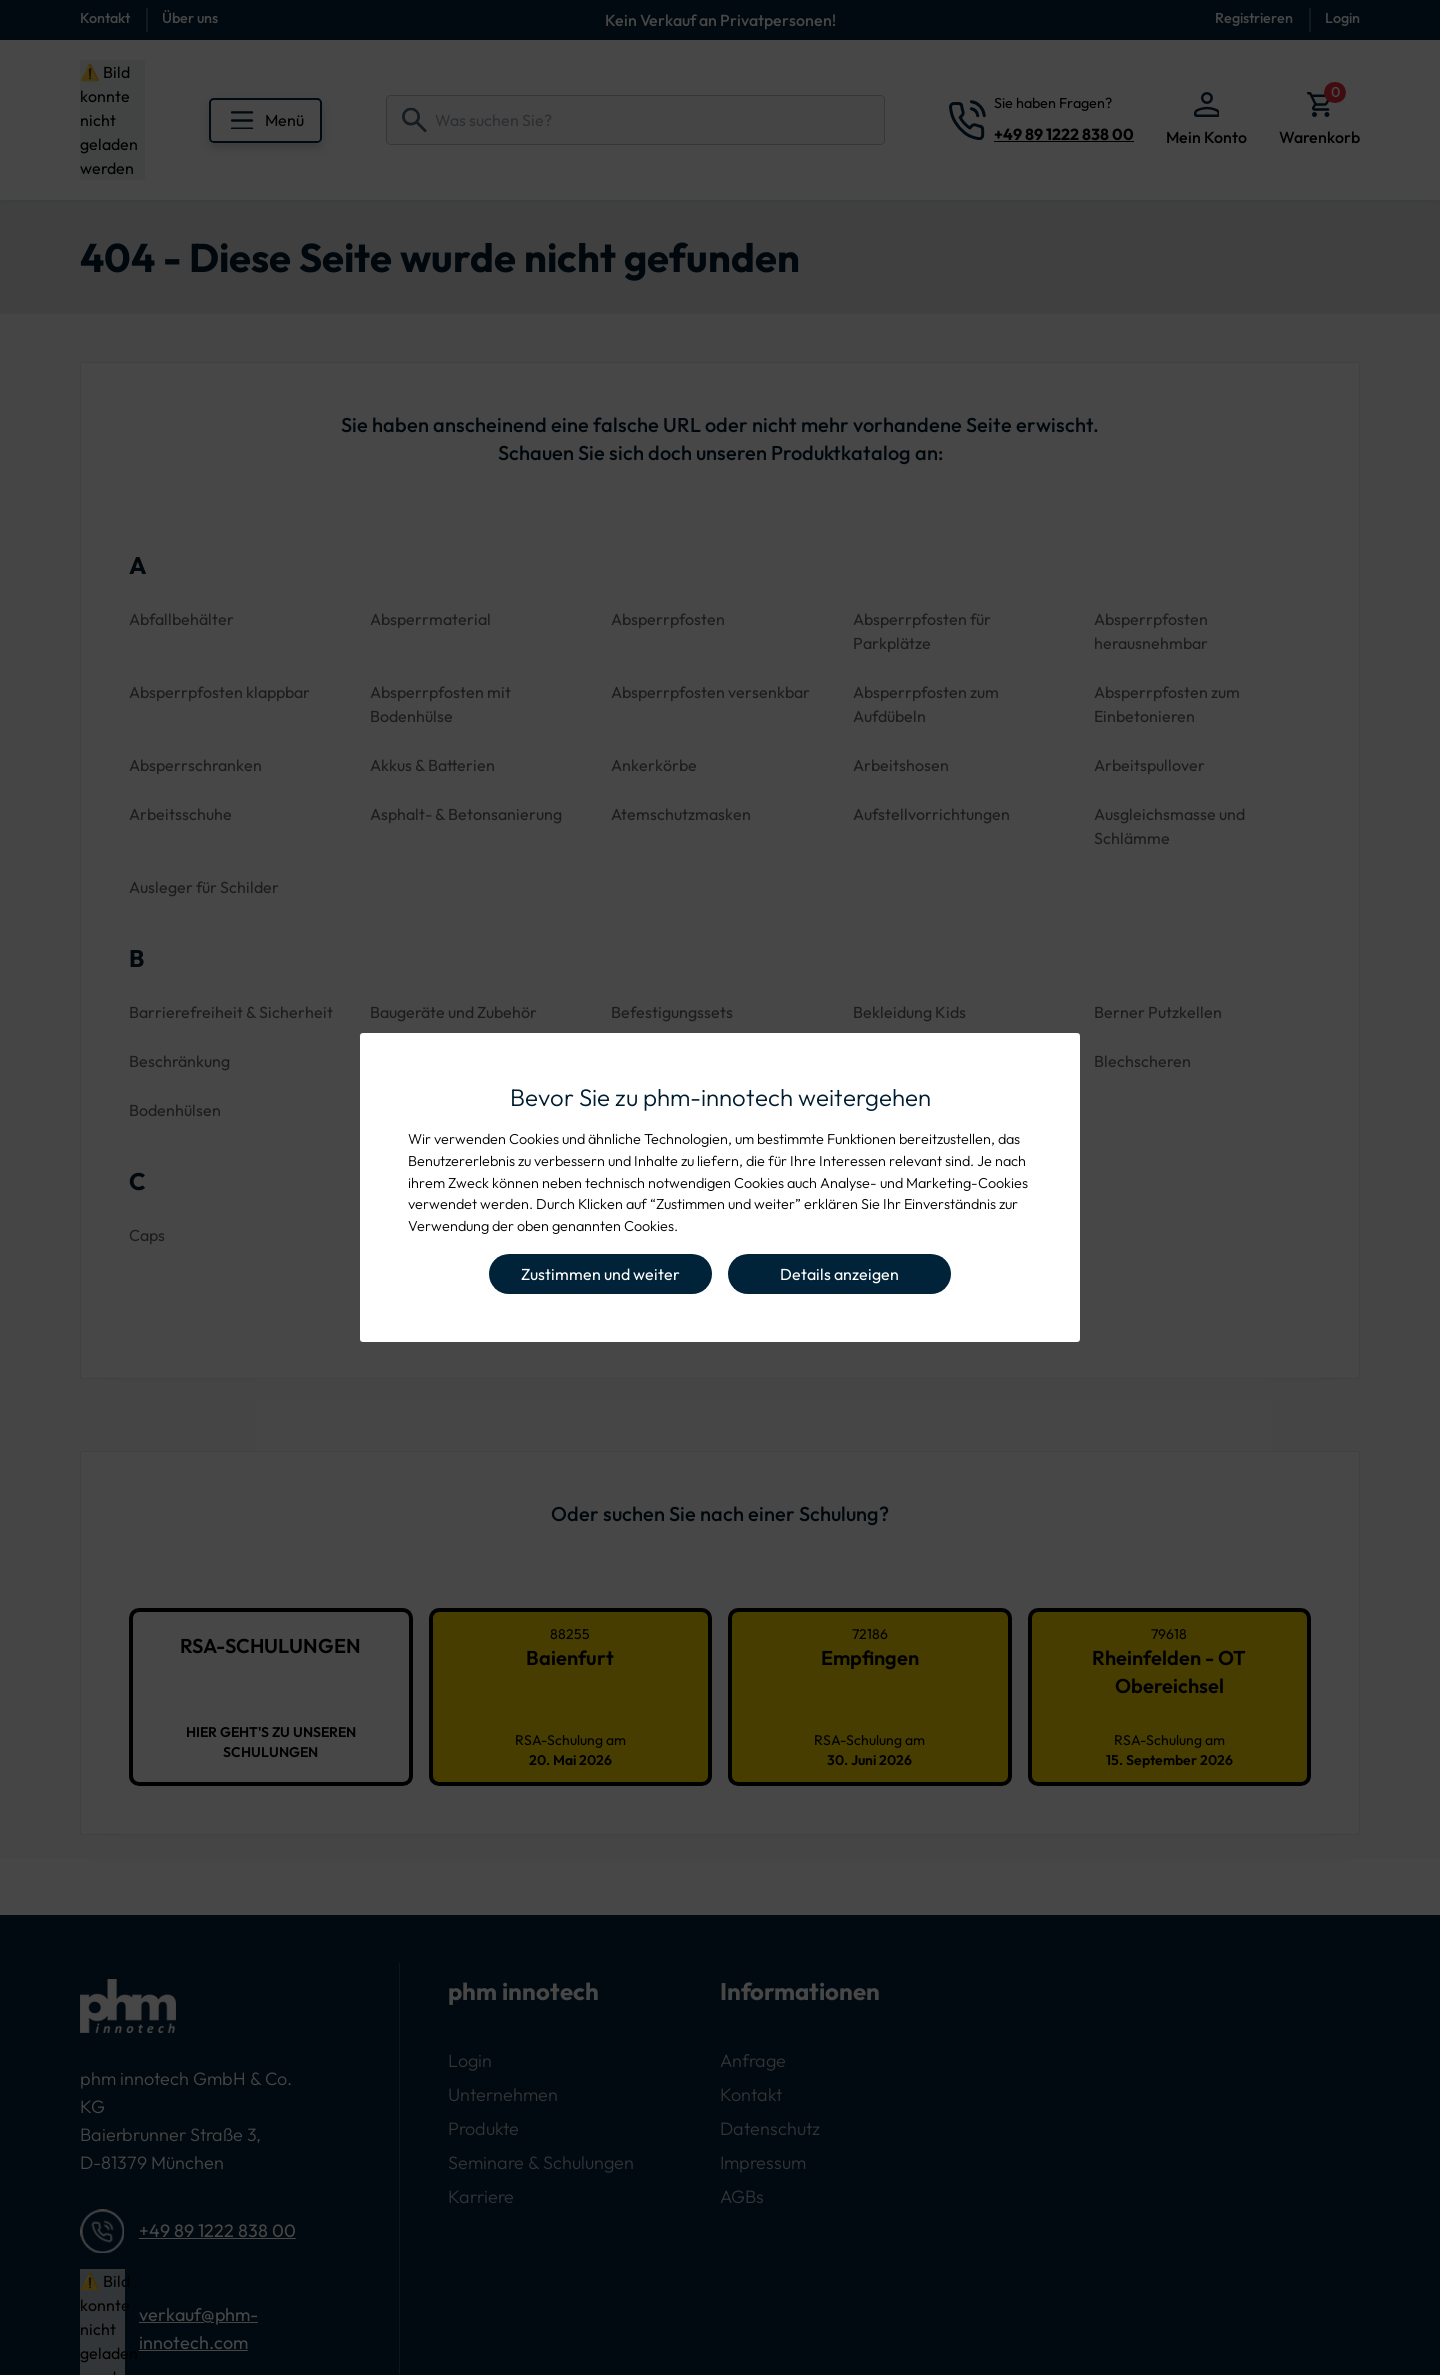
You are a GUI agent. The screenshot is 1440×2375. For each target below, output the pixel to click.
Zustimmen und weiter (600, 1274)
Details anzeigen (839, 1274)
